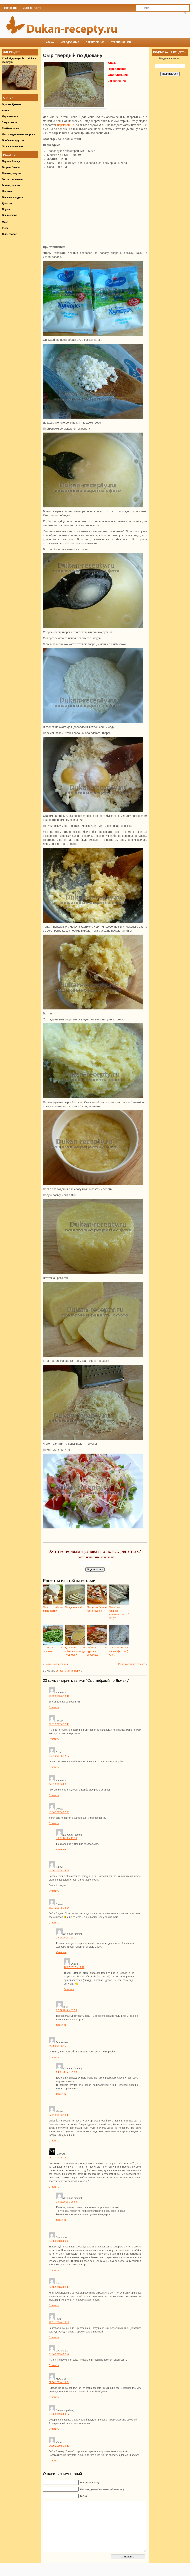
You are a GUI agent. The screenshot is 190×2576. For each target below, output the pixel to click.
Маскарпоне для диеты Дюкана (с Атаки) (119, 1651)
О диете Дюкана (11, 104)
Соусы (6, 209)
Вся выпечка (9, 215)
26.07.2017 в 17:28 (74, 1967)
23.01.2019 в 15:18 (59, 2322)
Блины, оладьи (11, 185)
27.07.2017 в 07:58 (66, 2010)
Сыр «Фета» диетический (53, 1609)
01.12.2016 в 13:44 (59, 1696)
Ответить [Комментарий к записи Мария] (54, 2140)
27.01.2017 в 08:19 (59, 1784)
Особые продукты (13, 140)
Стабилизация (121, 42)
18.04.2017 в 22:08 (59, 1812)
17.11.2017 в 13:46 (59, 2115)
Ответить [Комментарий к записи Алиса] (54, 2305)
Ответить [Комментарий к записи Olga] (54, 1767)
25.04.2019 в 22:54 (59, 2354)
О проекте (10, 8)
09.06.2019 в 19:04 (59, 2382)
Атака (50, 42)
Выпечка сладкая (12, 197)
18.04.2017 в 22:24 (66, 1838)
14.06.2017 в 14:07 (59, 1870)
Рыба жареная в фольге (131, 1664)
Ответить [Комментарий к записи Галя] (54, 2337)
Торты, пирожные (12, 179)
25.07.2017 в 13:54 (59, 1907)
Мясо (5, 222)
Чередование (70, 42)
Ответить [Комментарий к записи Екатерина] (54, 2057)
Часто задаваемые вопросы (19, 134)
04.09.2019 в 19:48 (59, 2445)
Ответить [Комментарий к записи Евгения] (54, 2186)
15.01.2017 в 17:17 (59, 1756)
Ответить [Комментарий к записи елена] (54, 1823)
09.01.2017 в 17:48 (59, 1724)
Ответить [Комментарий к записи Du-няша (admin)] (61, 1849)
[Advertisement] (95, 209)
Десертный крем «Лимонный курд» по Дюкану (75, 1651)
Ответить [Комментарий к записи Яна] (61, 2025)
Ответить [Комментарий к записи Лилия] (54, 1739)
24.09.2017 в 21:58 (66, 2072)
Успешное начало (12, 146)
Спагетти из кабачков (53, 1649)
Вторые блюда (11, 167)
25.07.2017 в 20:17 (66, 1937)
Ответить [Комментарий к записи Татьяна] (54, 2397)
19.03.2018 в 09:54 (66, 2201)
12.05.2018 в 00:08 (59, 2241)
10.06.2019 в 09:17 (59, 2414)
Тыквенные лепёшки (56, 1664)
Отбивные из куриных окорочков (97, 1651)
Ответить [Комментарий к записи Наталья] (54, 1707)
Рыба (5, 228)
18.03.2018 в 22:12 (59, 2157)
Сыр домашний (73, 1607)
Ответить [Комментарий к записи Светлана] (54, 2270)
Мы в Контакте (32, 8)
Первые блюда (11, 161)
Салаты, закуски (12, 173)
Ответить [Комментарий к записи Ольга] (54, 1891)
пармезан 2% (65, 125)
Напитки (7, 191)
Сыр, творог (9, 234)
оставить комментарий (68, 1670)
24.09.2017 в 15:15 (59, 2046)
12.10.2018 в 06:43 (59, 2287)
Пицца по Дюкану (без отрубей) (97, 1609)
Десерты (7, 203)
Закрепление (95, 42)
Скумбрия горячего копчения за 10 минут (119, 1612)
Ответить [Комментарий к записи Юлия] (54, 2460)
